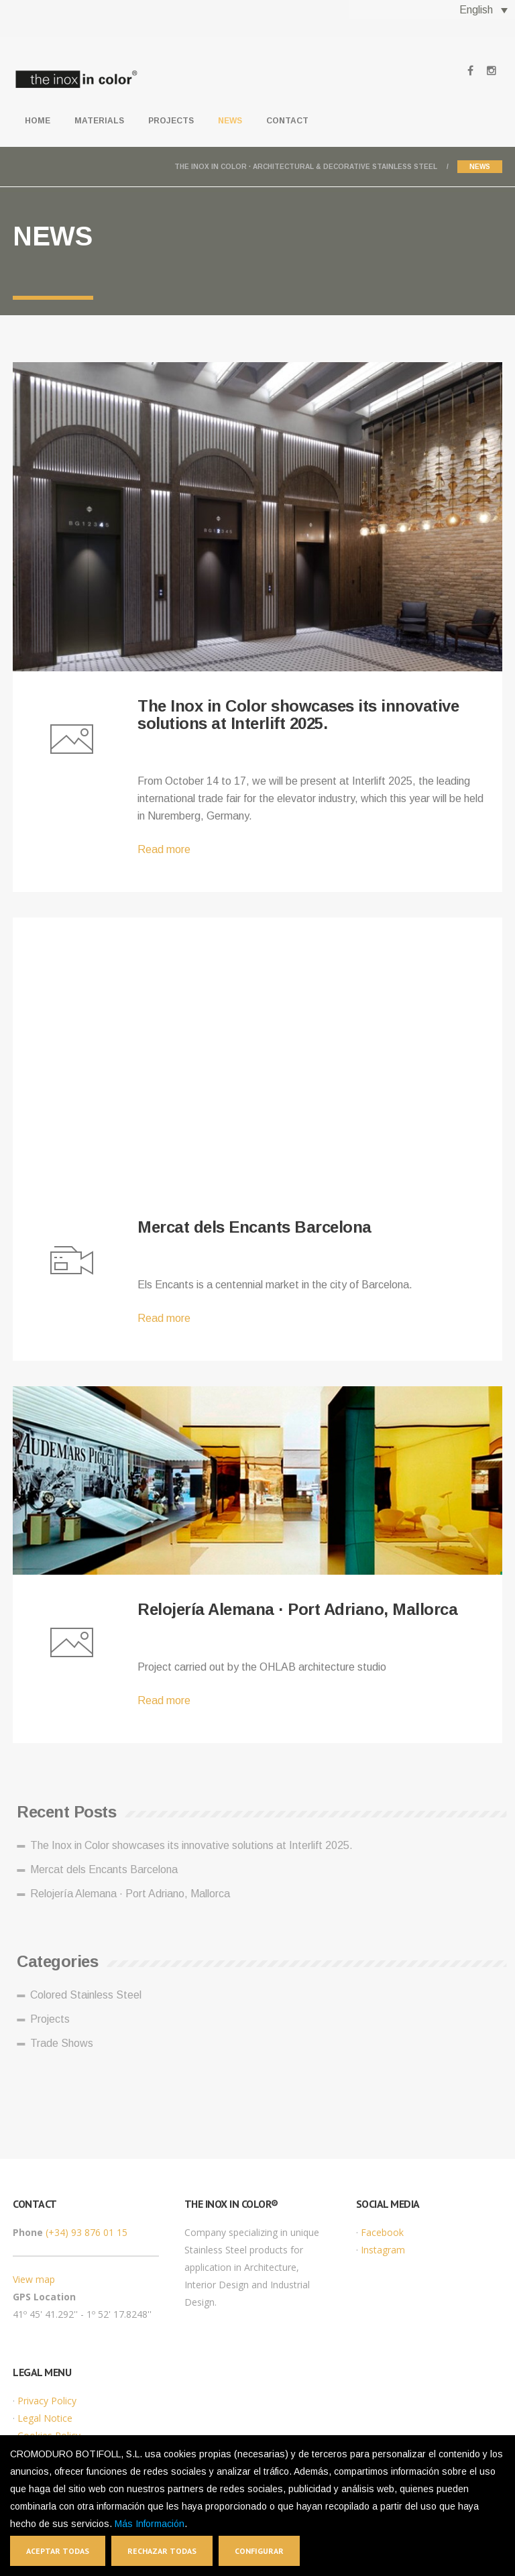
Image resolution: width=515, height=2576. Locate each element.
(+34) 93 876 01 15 (86, 2232)
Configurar (259, 2551)
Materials (99, 120)
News (230, 120)
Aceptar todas (57, 2551)
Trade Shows (65, 2043)
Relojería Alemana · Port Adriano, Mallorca (297, 1609)
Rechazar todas (161, 2551)
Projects (171, 120)
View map (34, 2279)
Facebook (382, 2232)
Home (37, 120)
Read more (163, 849)
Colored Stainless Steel (90, 1995)
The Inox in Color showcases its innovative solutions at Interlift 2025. (298, 714)
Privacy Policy (46, 2400)
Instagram (383, 2249)
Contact (287, 120)
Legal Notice (44, 2418)
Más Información (149, 2523)
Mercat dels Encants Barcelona (254, 1227)
